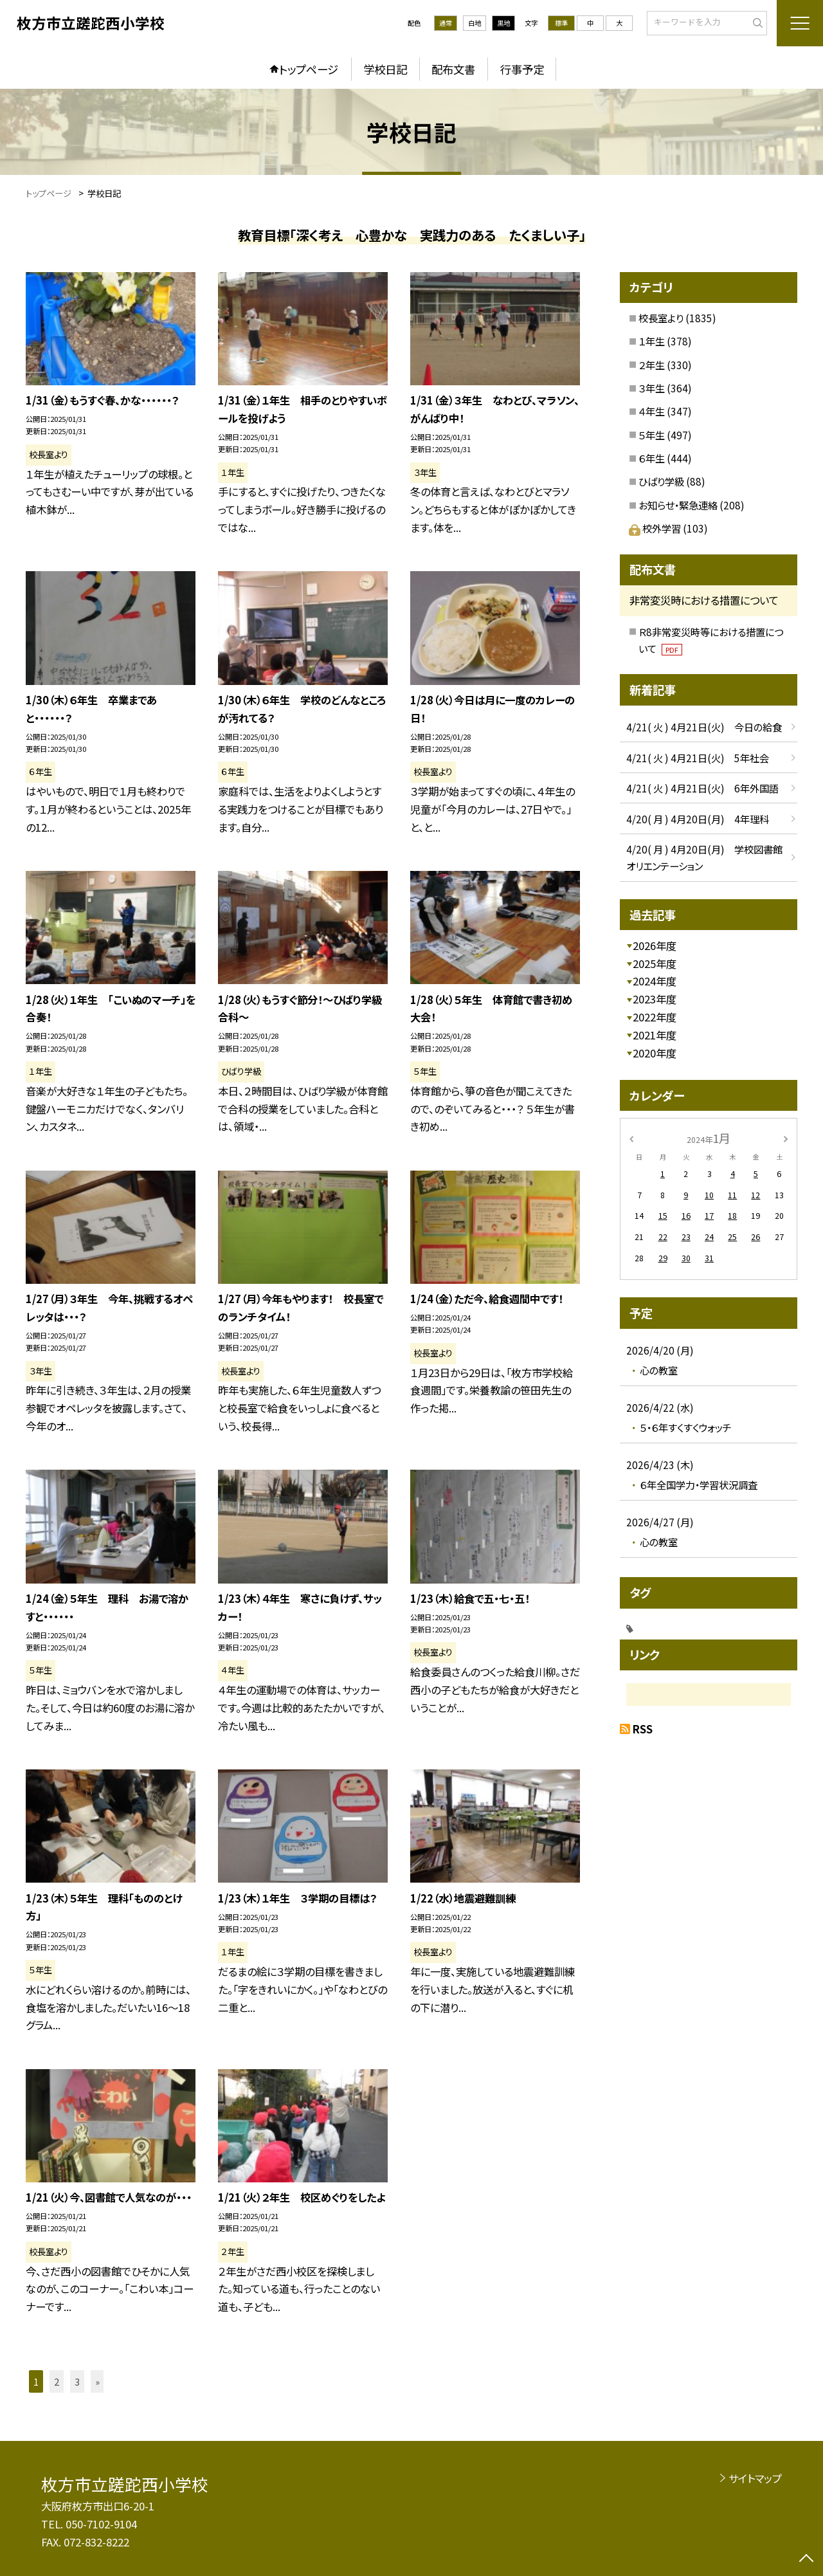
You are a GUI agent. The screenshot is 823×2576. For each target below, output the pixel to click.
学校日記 (385, 69)
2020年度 (654, 1053)
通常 (445, 23)
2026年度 (654, 945)
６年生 (651, 458)
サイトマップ (755, 2478)
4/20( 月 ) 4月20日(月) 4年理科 (697, 819)
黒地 (503, 23)
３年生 (651, 388)
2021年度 (654, 1035)
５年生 (651, 435)
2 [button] (56, 2381)
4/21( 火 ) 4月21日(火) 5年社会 (697, 758)
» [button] (97, 2381)
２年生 (651, 365)
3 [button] (77, 2381)
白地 (474, 23)
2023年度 (654, 999)
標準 (561, 23)
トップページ (308, 69)
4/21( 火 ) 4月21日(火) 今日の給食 (704, 727)
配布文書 (453, 69)
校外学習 (656, 528)
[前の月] (631, 1138)
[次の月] (786, 1138)
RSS (643, 1729)
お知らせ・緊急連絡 (678, 505)
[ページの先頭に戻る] (806, 2559)
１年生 (651, 341)
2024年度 (654, 981)
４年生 (651, 411)
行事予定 (522, 69)
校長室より (660, 318)
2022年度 (654, 1017)
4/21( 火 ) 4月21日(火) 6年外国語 (702, 788)
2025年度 (654, 963)
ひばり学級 (661, 481)
